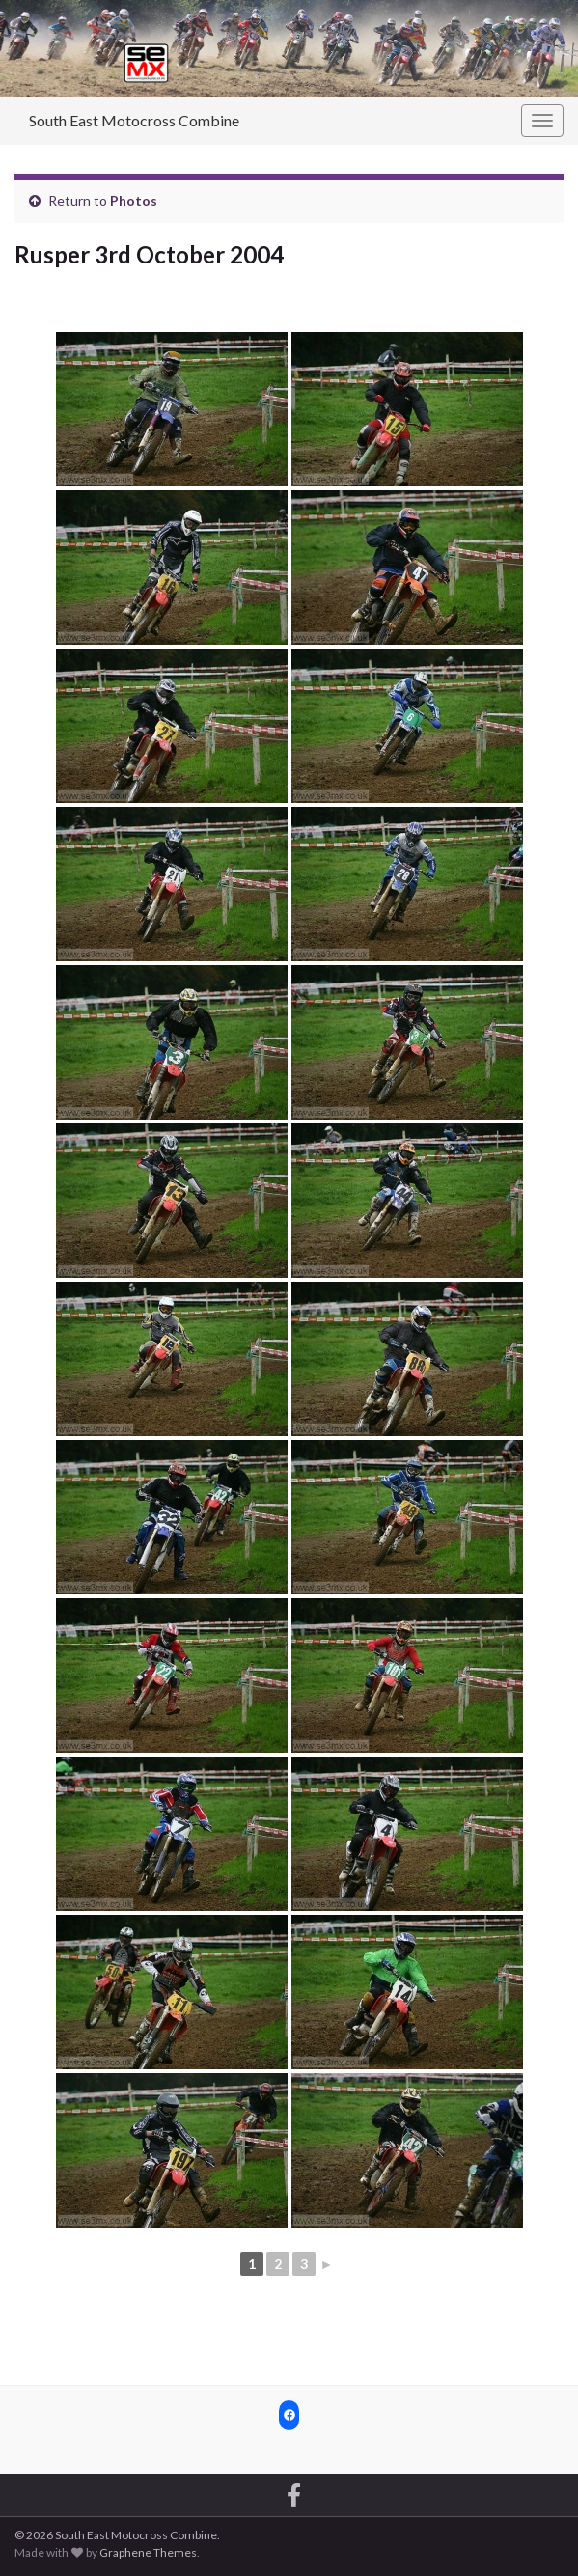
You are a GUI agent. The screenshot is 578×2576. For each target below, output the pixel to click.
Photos (133, 200)
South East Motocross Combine (134, 120)
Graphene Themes (148, 2552)
